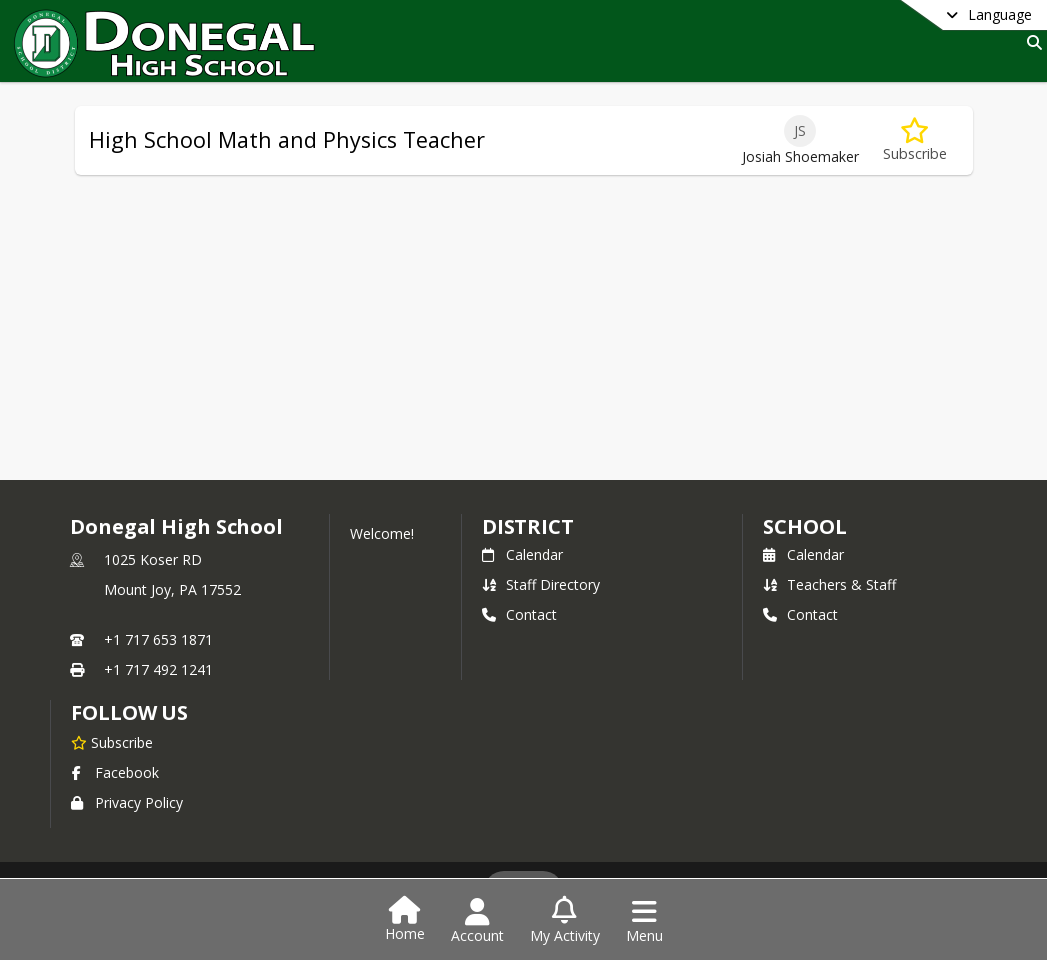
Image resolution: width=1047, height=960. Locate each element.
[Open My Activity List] (565, 921)
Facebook (115, 772)
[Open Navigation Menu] (644, 921)
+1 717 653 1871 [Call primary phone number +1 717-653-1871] (158, 639)
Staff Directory (541, 584)
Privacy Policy (127, 802)
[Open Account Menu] (477, 921)
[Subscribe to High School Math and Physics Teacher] (915, 140)
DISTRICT (528, 526)
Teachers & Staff (829, 584)
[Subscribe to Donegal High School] (112, 742)
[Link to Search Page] (1030, 42)
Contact (519, 614)
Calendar (522, 554)
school (804, 526)
